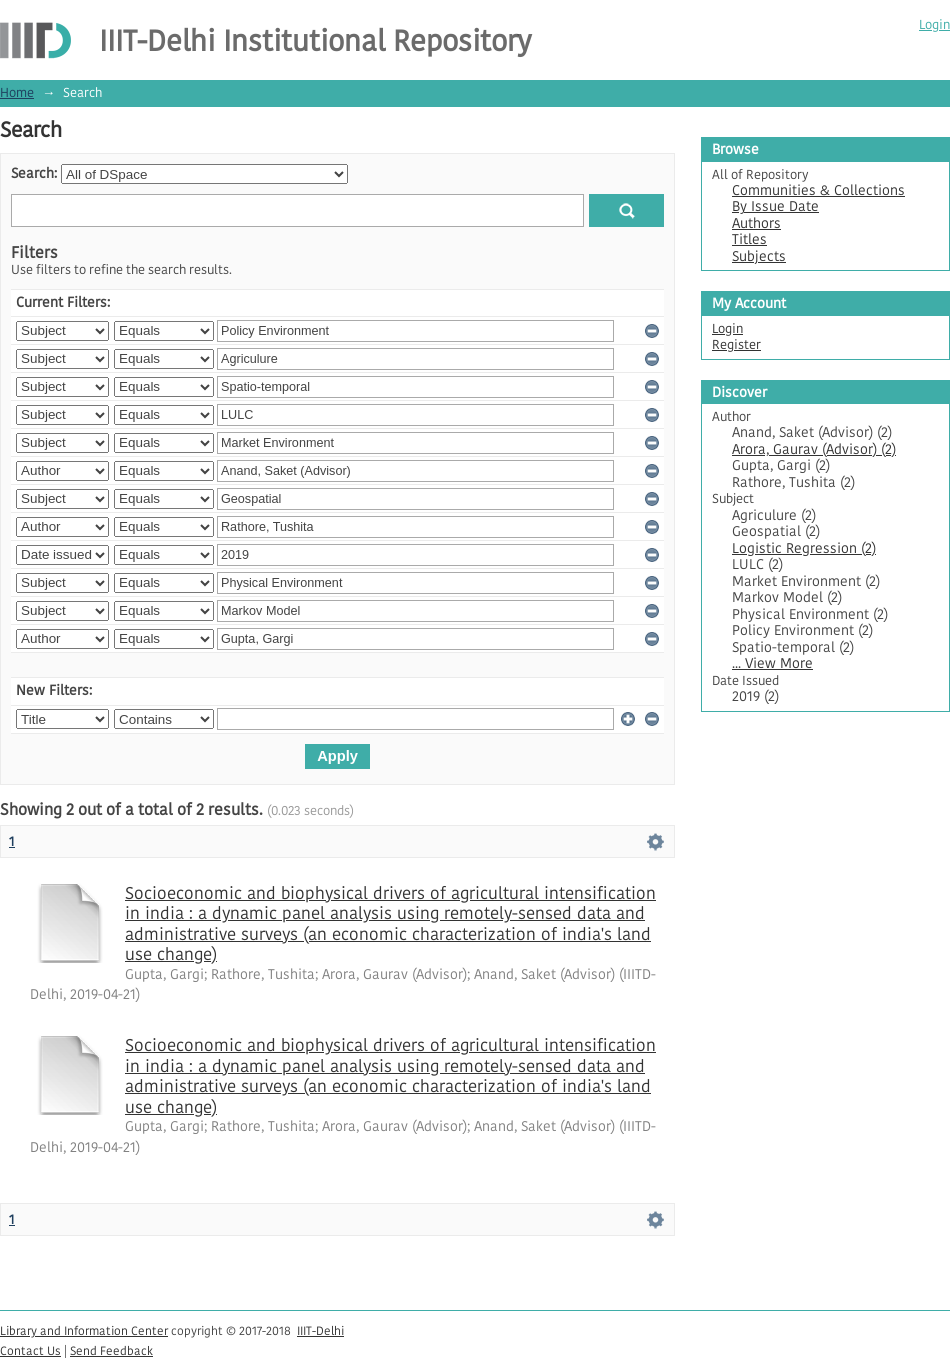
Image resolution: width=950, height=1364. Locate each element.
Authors (756, 223)
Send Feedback (111, 1350)
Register (736, 344)
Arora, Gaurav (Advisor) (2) (814, 449)
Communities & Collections (818, 190)
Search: (34, 173)
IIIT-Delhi (320, 1330)
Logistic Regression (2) (804, 548)
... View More (772, 663)
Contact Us (30, 1350)
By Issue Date (775, 206)
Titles (749, 239)
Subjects (759, 256)
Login (934, 24)
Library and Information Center (84, 1330)
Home (17, 92)
